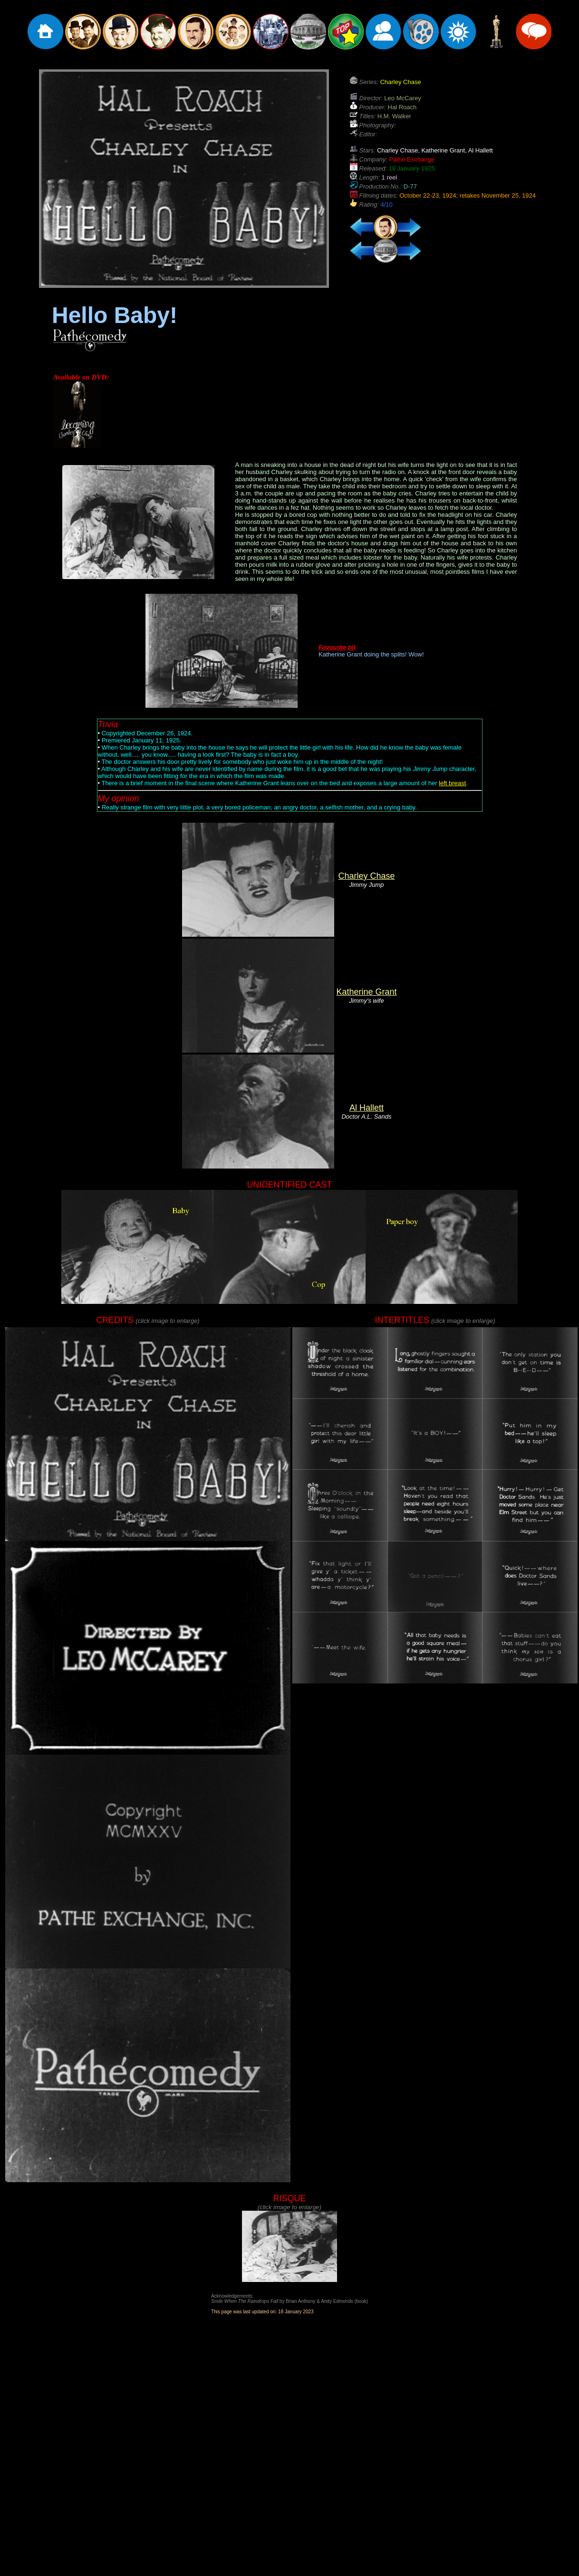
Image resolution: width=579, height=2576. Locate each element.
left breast (452, 783)
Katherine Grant (366, 992)
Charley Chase (366, 876)
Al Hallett (366, 1107)
